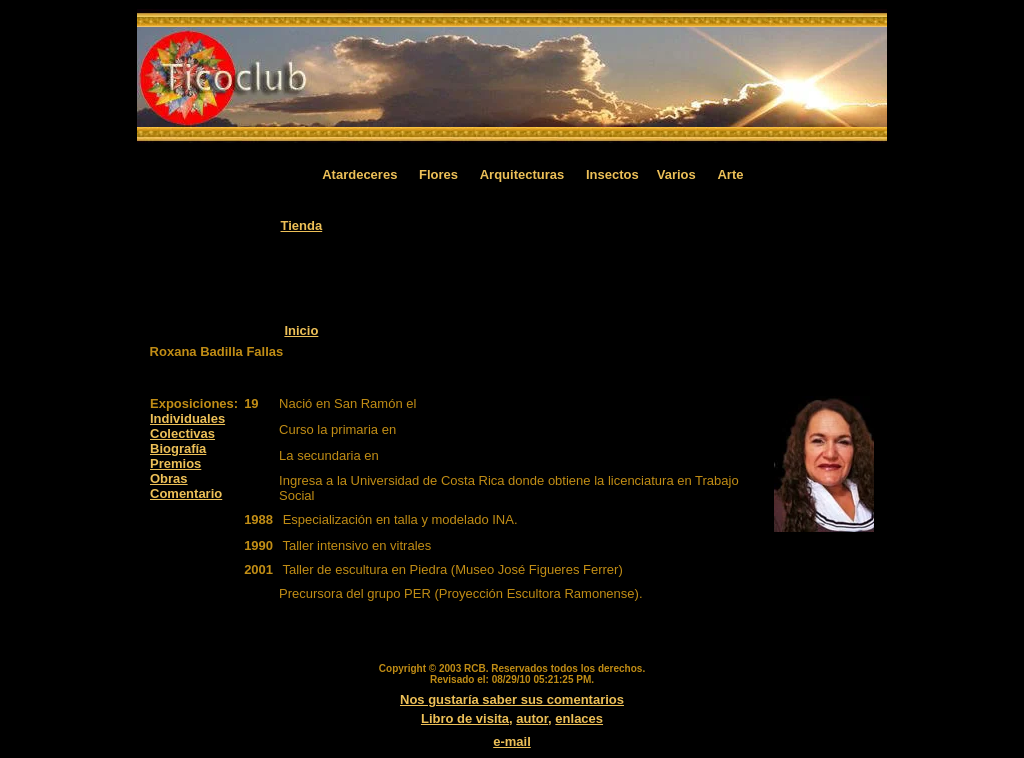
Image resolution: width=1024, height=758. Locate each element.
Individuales (187, 418)
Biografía (178, 448)
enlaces (579, 718)
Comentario (186, 493)
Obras (169, 478)
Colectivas (182, 433)
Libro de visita (465, 718)
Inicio (301, 330)
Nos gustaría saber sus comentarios (512, 699)
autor (532, 718)
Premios (175, 463)
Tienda (302, 225)
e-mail (512, 741)
